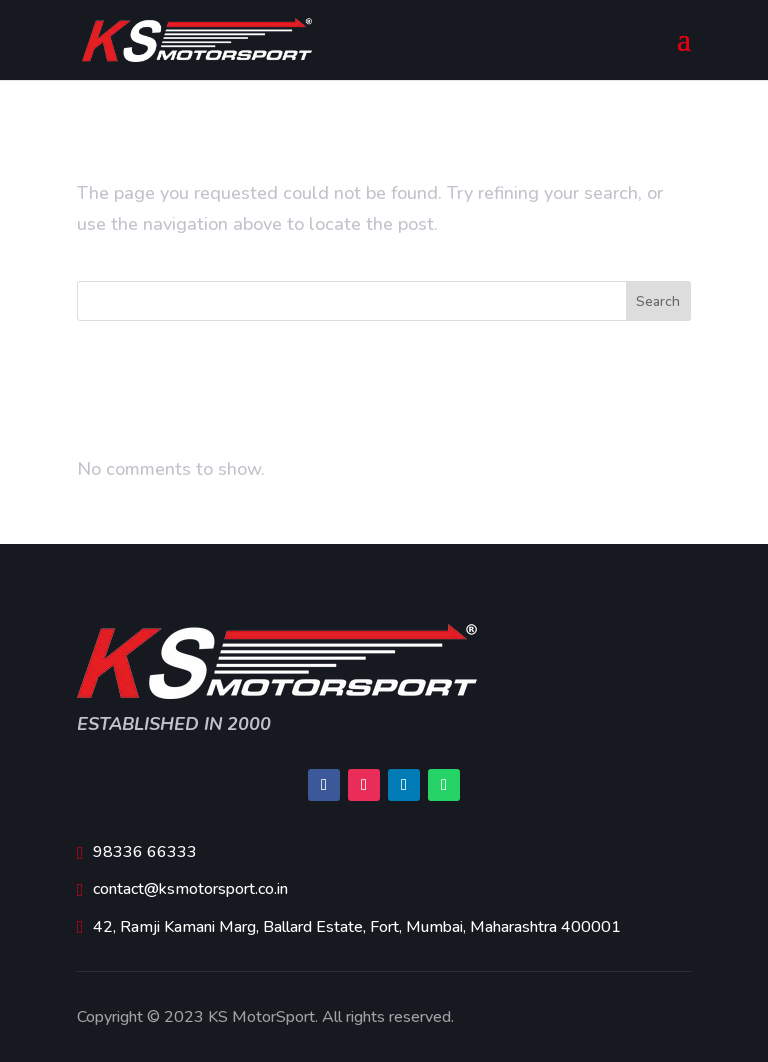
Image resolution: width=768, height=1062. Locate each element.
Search (658, 301)
